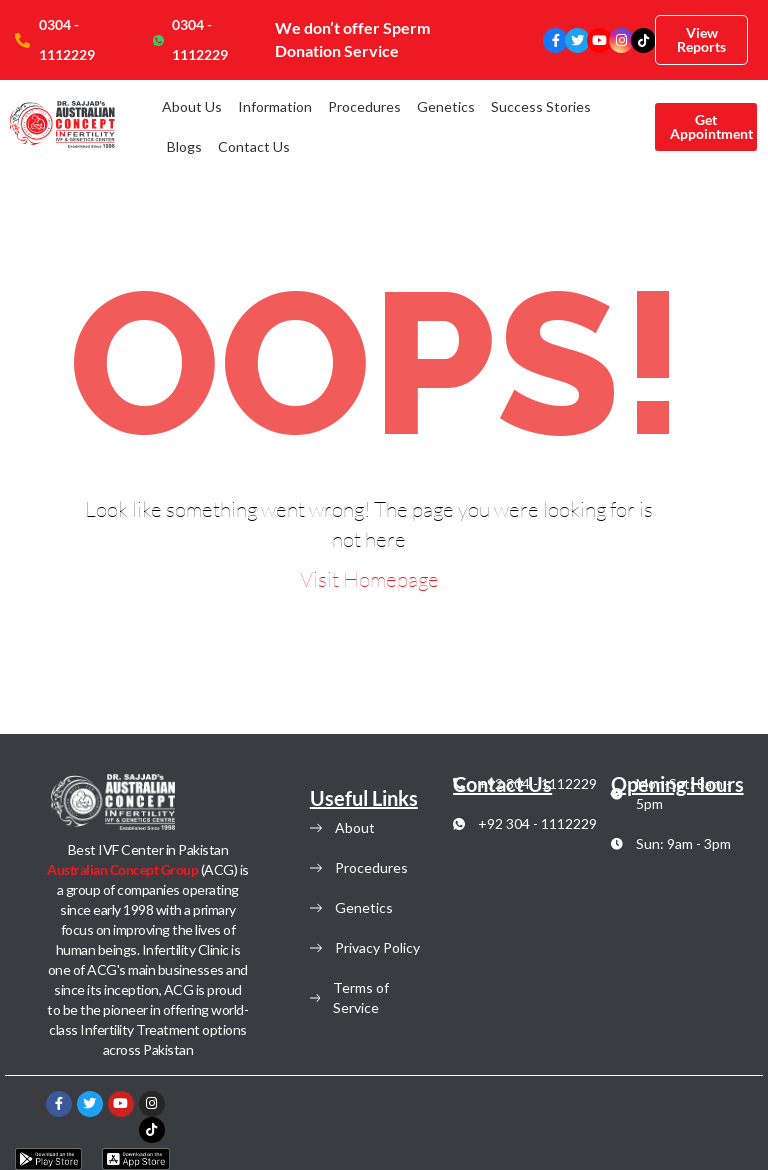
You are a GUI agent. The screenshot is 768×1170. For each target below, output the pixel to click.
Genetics (446, 106)
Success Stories (541, 106)
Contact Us (254, 146)
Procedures (364, 106)
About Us (192, 106)
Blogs (184, 146)
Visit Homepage (369, 579)
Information (275, 106)
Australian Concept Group (124, 869)
